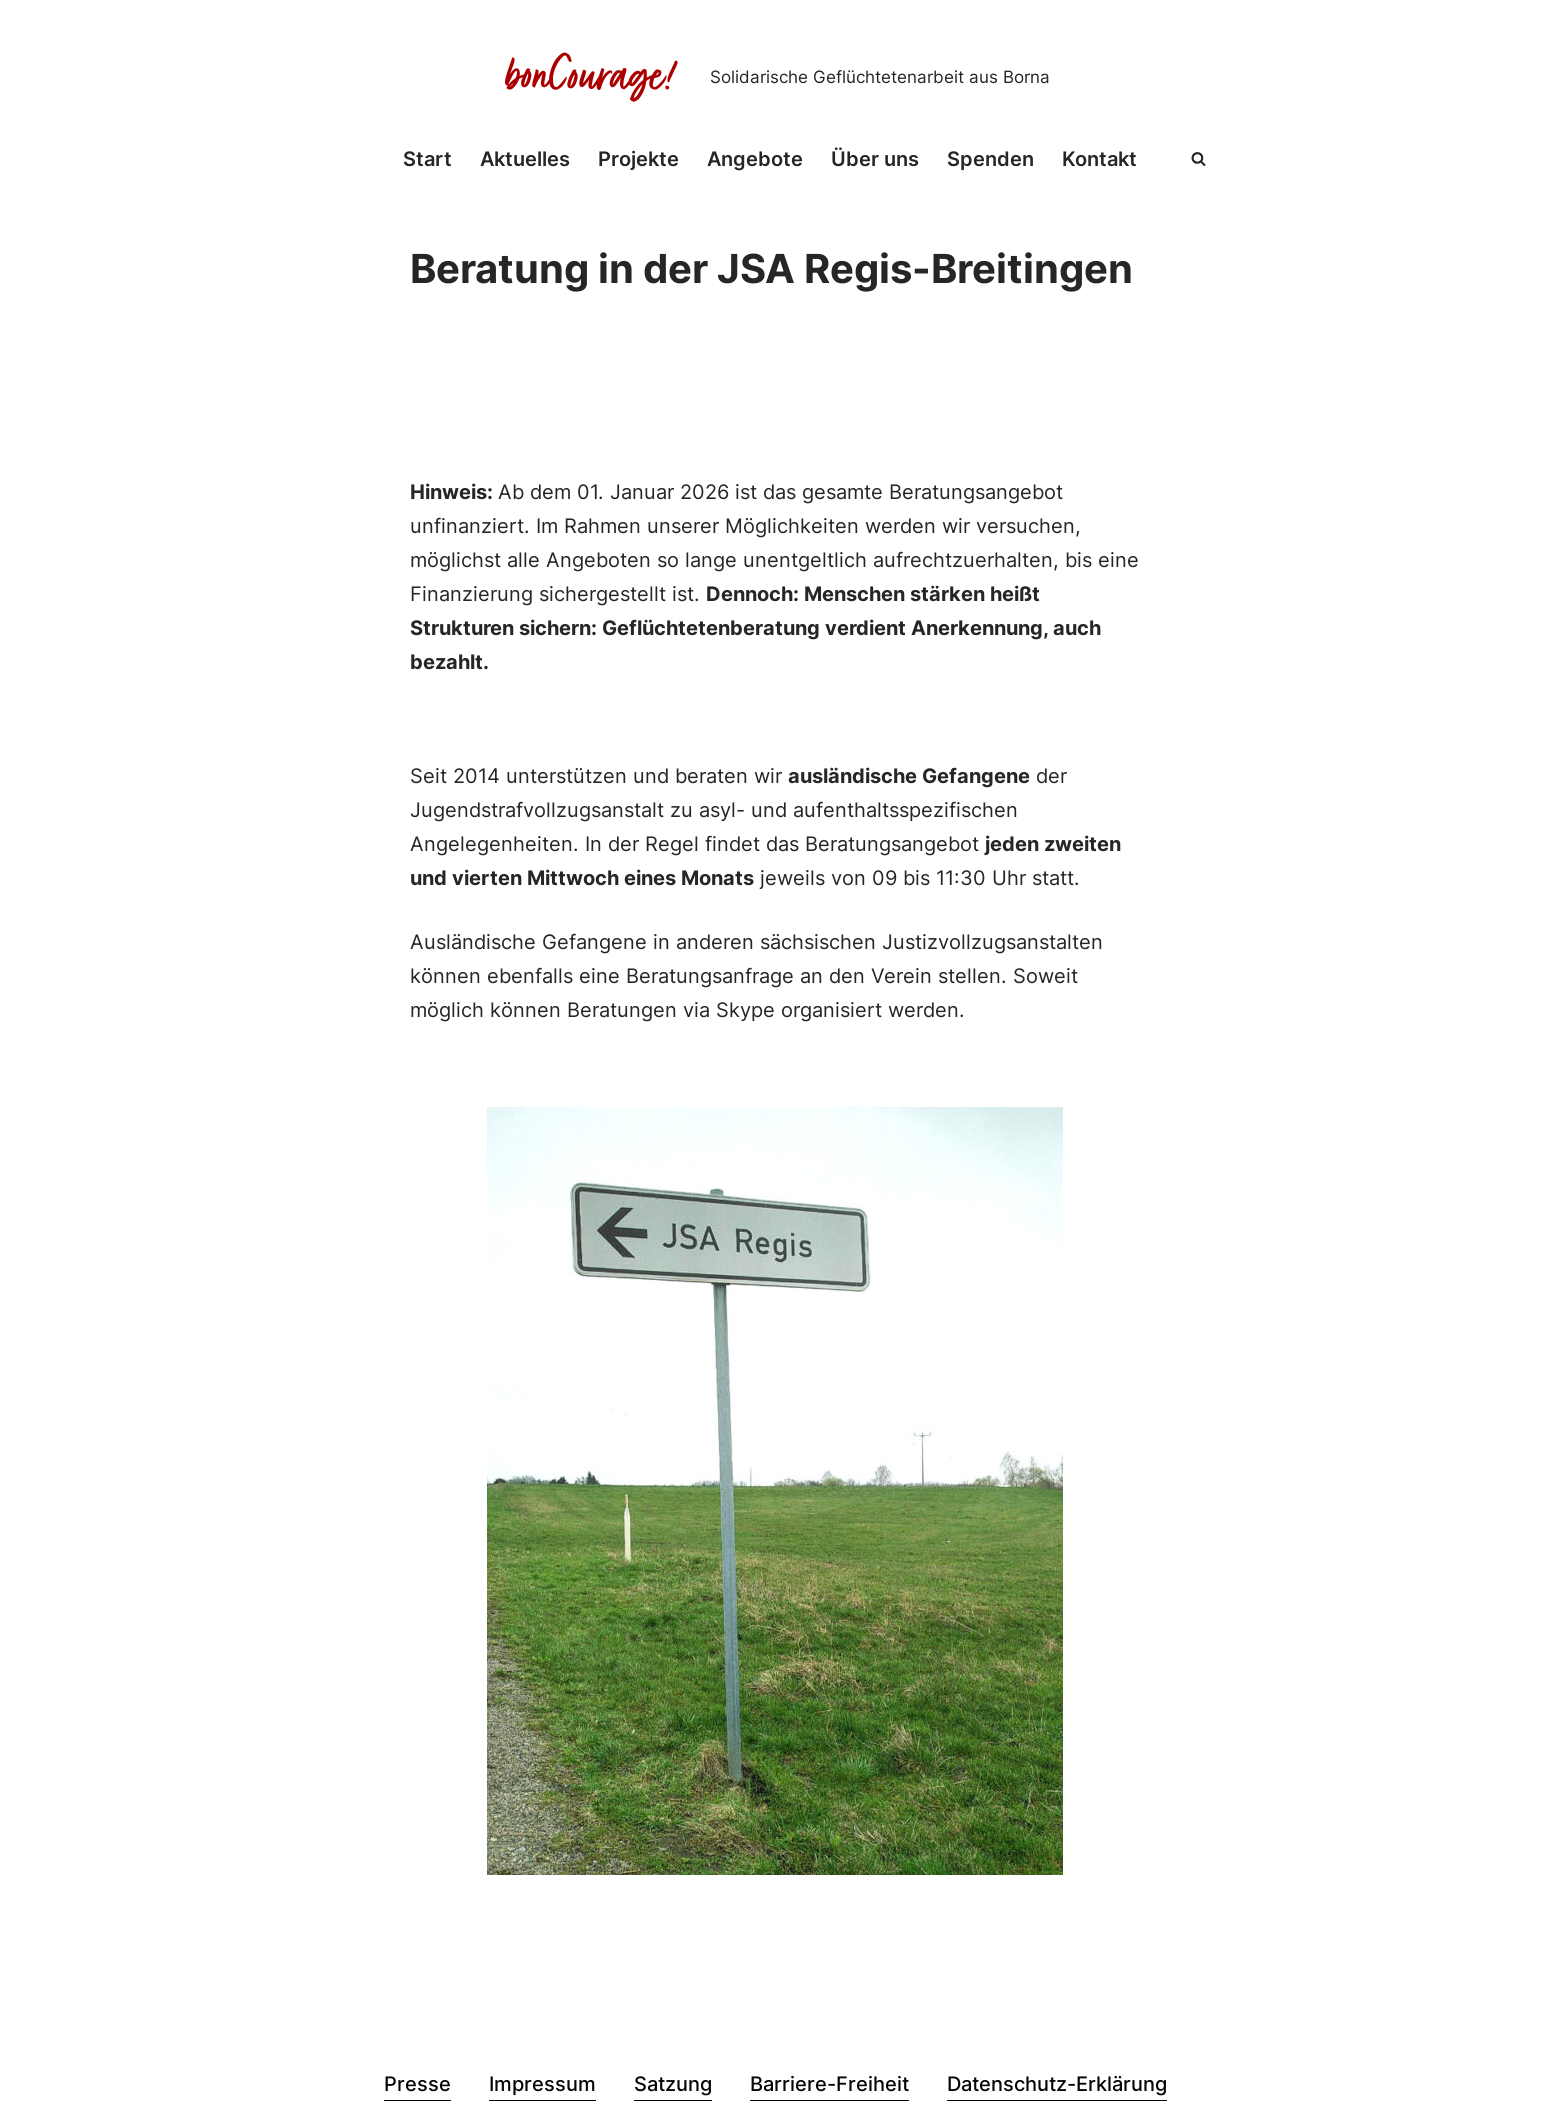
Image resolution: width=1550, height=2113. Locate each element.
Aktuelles (525, 159)
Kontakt (1099, 159)
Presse (417, 2084)
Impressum (542, 2084)
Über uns (875, 159)
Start (427, 159)
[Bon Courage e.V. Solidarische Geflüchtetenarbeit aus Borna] (775, 77)
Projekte (638, 159)
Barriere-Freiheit (829, 2084)
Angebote (755, 159)
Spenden (990, 159)
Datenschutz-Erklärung (1057, 2084)
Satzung (673, 2084)
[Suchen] (1198, 158)
